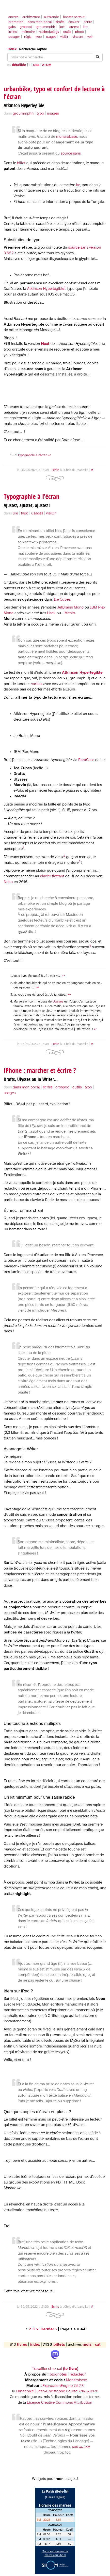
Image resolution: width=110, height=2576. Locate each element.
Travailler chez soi (55, 2369)
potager (14, 37)
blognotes (58, 2374)
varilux (36, 684)
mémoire (28, 32)
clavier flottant (52, 876)
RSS (36, 65)
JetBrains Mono (70, 607)
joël (61, 27)
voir (90, 37)
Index (11, 49)
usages (51, 37)
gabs (12, 27)
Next (45, 344)
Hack (51, 613)
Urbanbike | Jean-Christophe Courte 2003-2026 (57, 2391)
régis (27, 37)
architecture (31, 17)
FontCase (86, 760)
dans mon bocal (40, 22)
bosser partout (73, 17)
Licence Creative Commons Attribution (59, 2402)
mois (87, 2344)
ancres (13, 17)
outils (67, 32)
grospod (26, 27)
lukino (12, 32)
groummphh (45, 27)
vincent (78, 37)
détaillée (19, 65)
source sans (71, 153)
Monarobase (76, 2380)
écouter (73, 22)
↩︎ (49, 455)
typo (38, 37)
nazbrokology (49, 32)
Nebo (8, 882)
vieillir (64, 37)
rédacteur (78, 2374)
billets (58, 2344)
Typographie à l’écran (32, 455)
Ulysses (58, 1001)
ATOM (46, 65)
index (35, 2344)
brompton (15, 22)
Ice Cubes (62, 599)
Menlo (69, 613)
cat (98, 2344)
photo (79, 32)
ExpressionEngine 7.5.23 (63, 2386)
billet (21, 163)
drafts (60, 22)
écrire (88, 22)
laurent (74, 27)
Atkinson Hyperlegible (45, 289)
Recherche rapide (33, 49)
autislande (51, 17)
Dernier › (49, 2329)
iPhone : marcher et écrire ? (40, 1070)
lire (85, 27)
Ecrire (55, 470)
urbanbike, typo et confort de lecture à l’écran (54, 92)
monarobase (66, 137)
